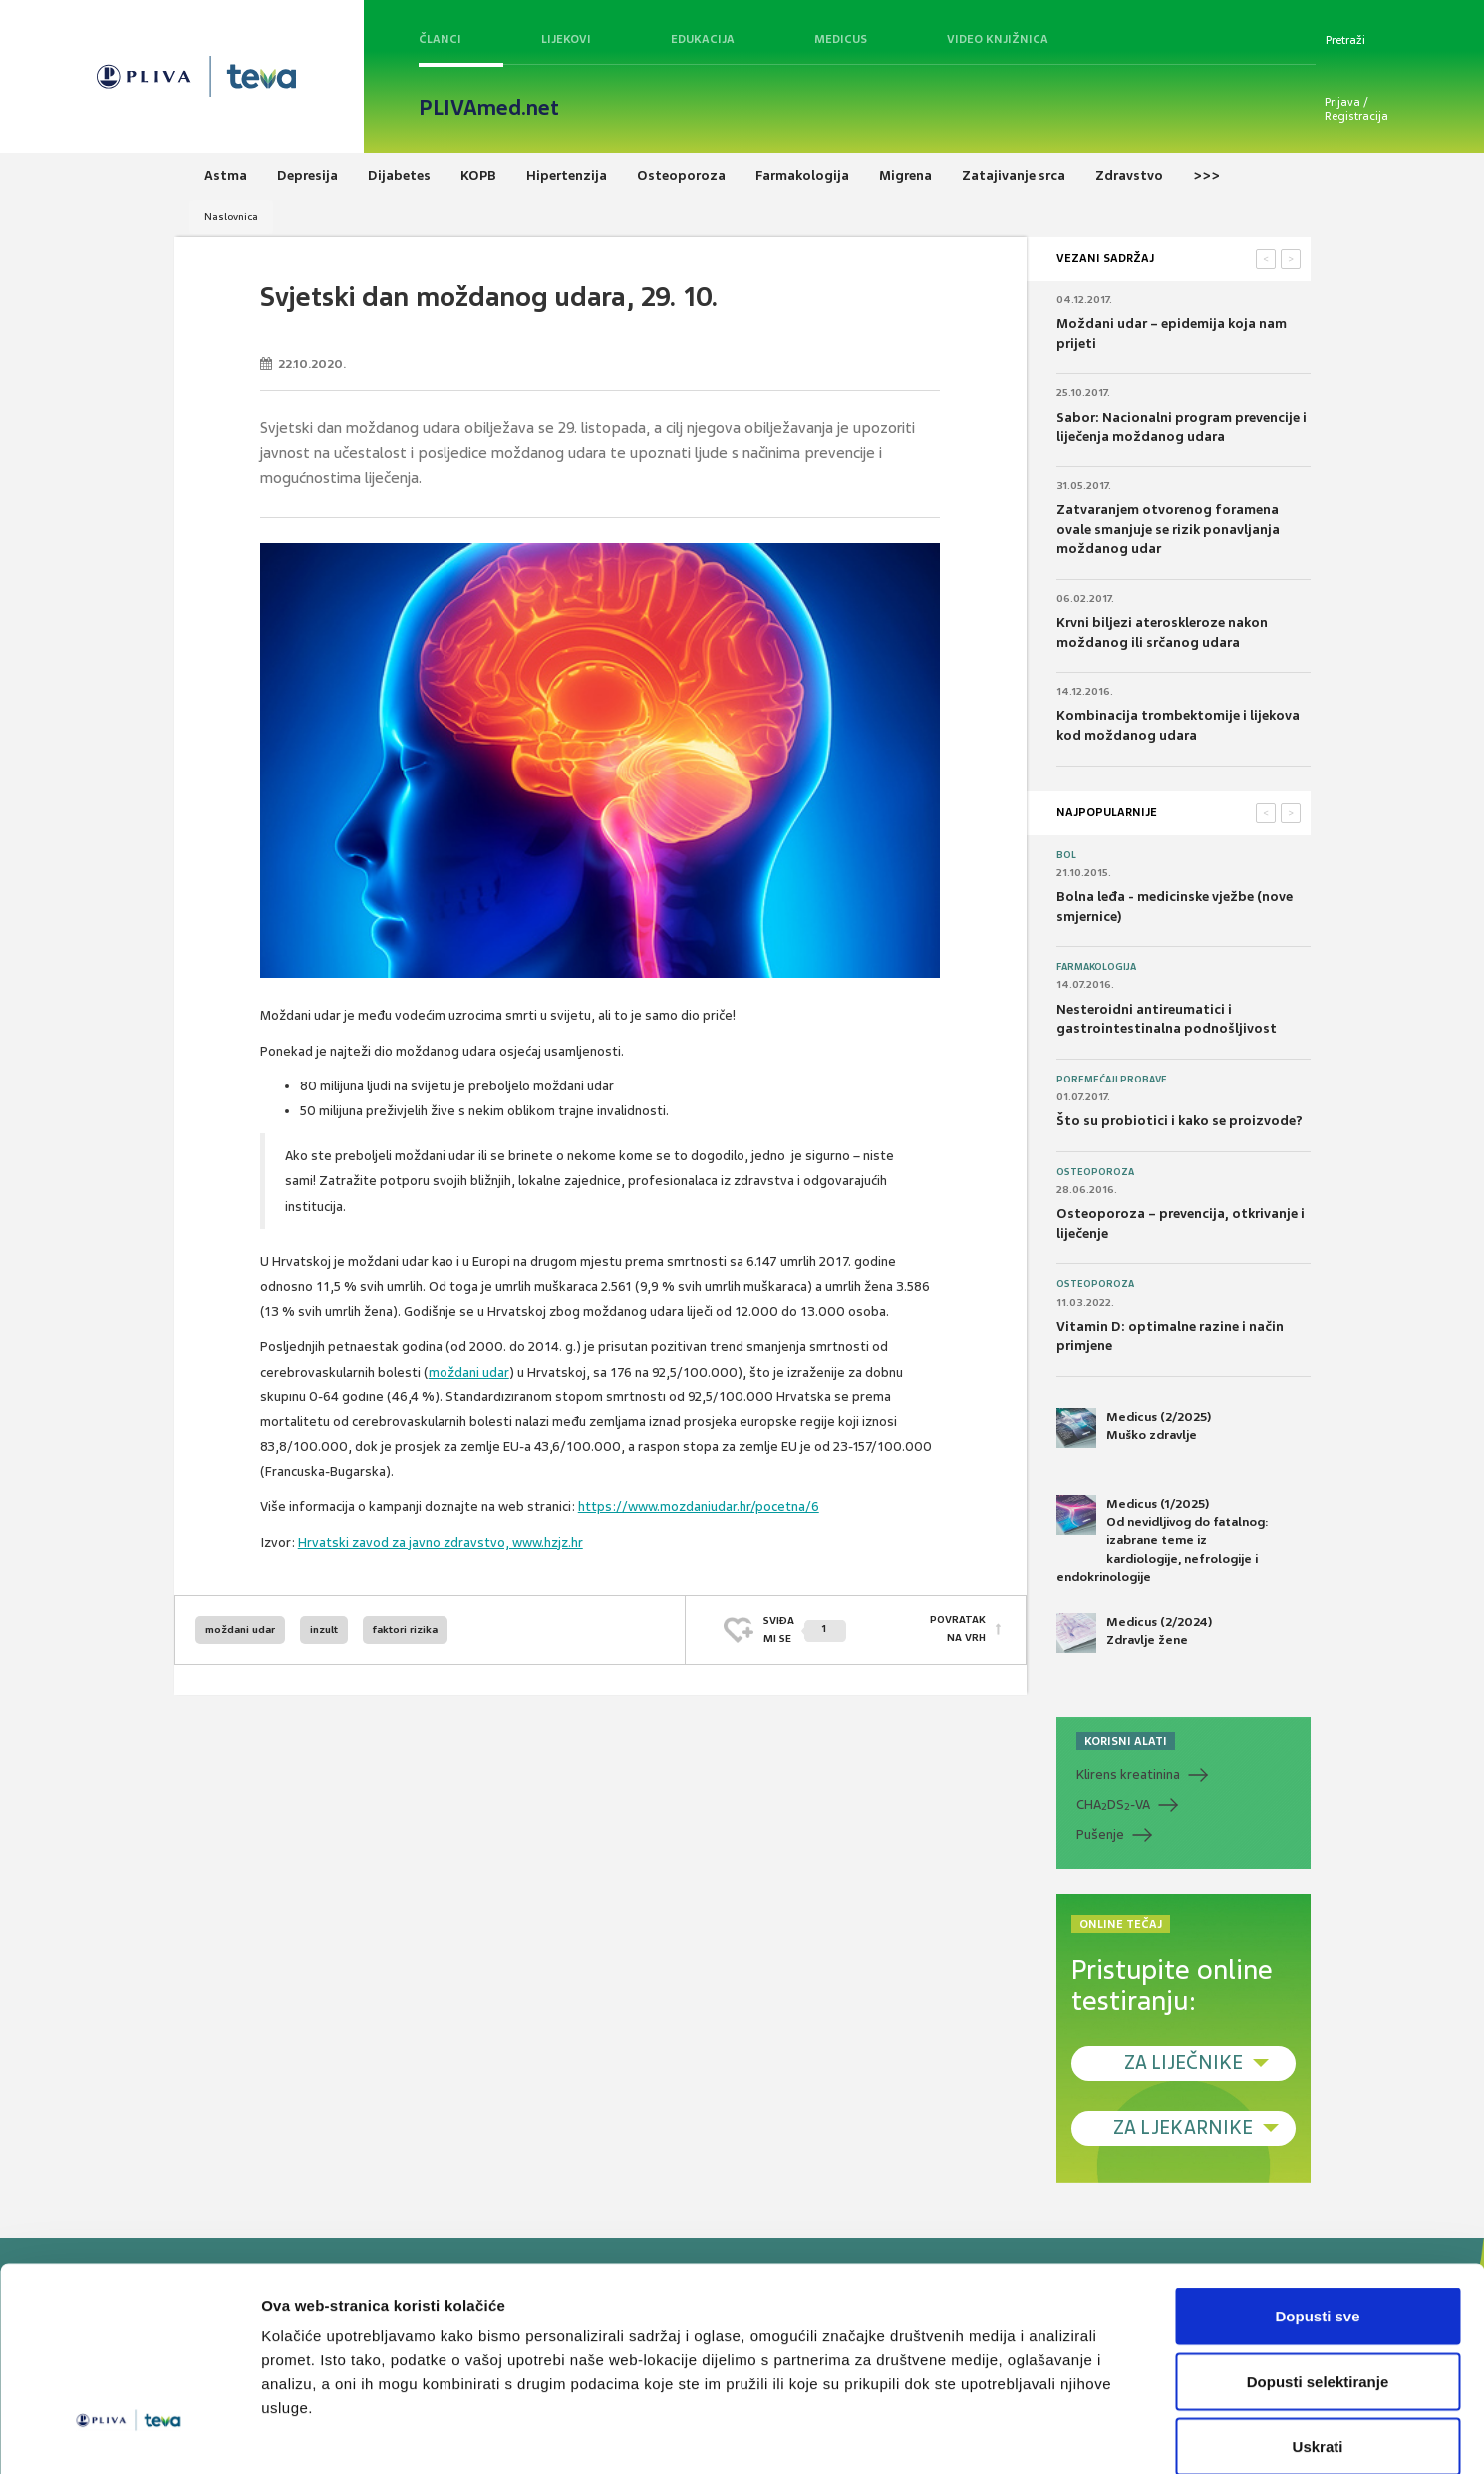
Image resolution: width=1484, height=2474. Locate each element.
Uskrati (1318, 2342)
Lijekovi (566, 39)
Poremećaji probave (1111, 1079)
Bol (1066, 855)
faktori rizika (405, 1629)
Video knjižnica (997, 39)
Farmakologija (1096, 967)
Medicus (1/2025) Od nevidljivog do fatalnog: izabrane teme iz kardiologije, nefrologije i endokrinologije (1162, 1540)
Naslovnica (231, 216)
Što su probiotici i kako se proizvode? (1179, 1120)
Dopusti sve (1317, 2212)
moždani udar (469, 1372)
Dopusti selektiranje (1318, 2278)
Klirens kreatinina (1128, 1774)
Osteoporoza (1095, 1172)
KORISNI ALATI (1125, 1741)
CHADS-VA (1113, 1805)
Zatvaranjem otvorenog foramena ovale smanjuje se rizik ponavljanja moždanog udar (1168, 529)
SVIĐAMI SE (804, 1629)
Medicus (840, 39)
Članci (440, 39)
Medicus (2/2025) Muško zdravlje (1133, 1428)
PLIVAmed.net (489, 108)
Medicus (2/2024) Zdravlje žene (1134, 1633)
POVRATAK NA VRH (958, 1629)
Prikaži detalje (1032, 2434)
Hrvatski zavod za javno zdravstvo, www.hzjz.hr (440, 1542)
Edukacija (703, 39)
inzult (324, 1629)
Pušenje (1100, 1834)
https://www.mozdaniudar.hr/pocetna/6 (698, 1506)
